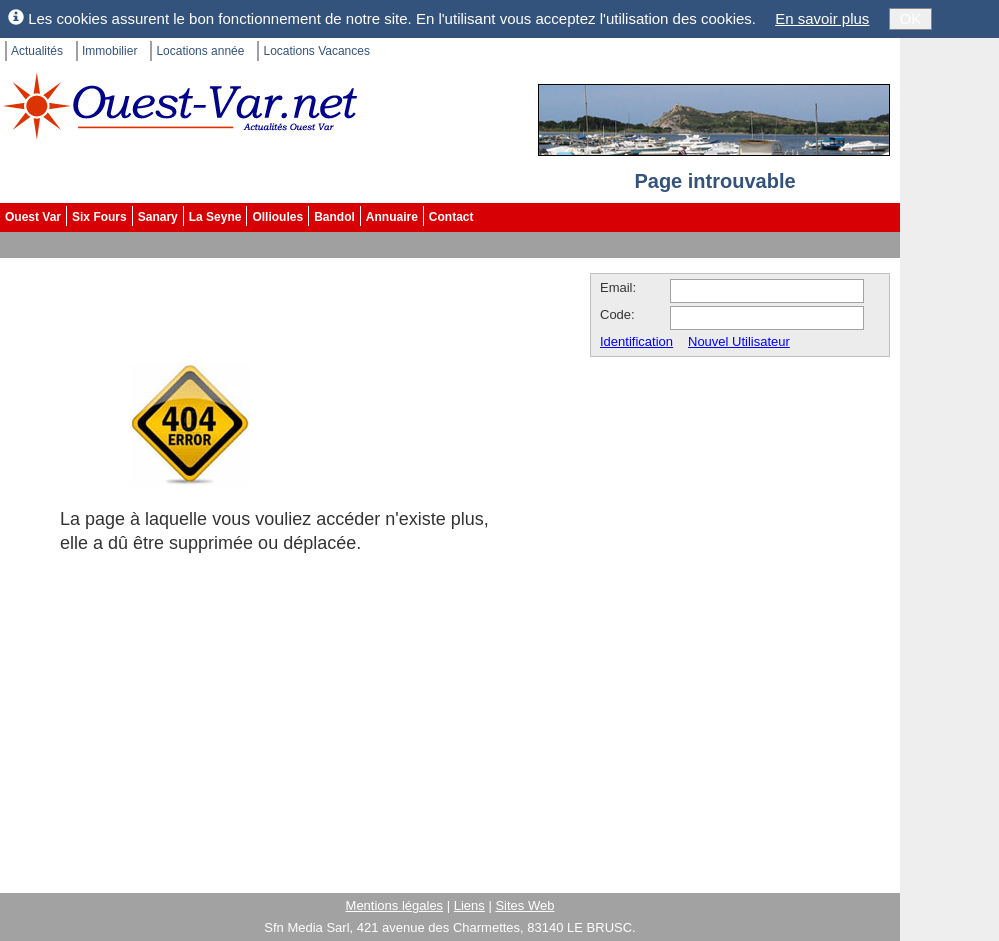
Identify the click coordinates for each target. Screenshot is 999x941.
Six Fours (99, 217)
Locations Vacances (316, 51)
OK (911, 18)
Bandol (334, 217)
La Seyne (215, 217)
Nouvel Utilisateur (739, 341)
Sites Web (524, 905)
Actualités (37, 51)
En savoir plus (822, 18)
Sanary (158, 217)
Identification (636, 341)
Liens (469, 905)
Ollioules (277, 217)
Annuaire (392, 217)
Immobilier (109, 51)
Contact (451, 217)
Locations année (200, 51)
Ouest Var (33, 217)
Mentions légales (395, 905)
